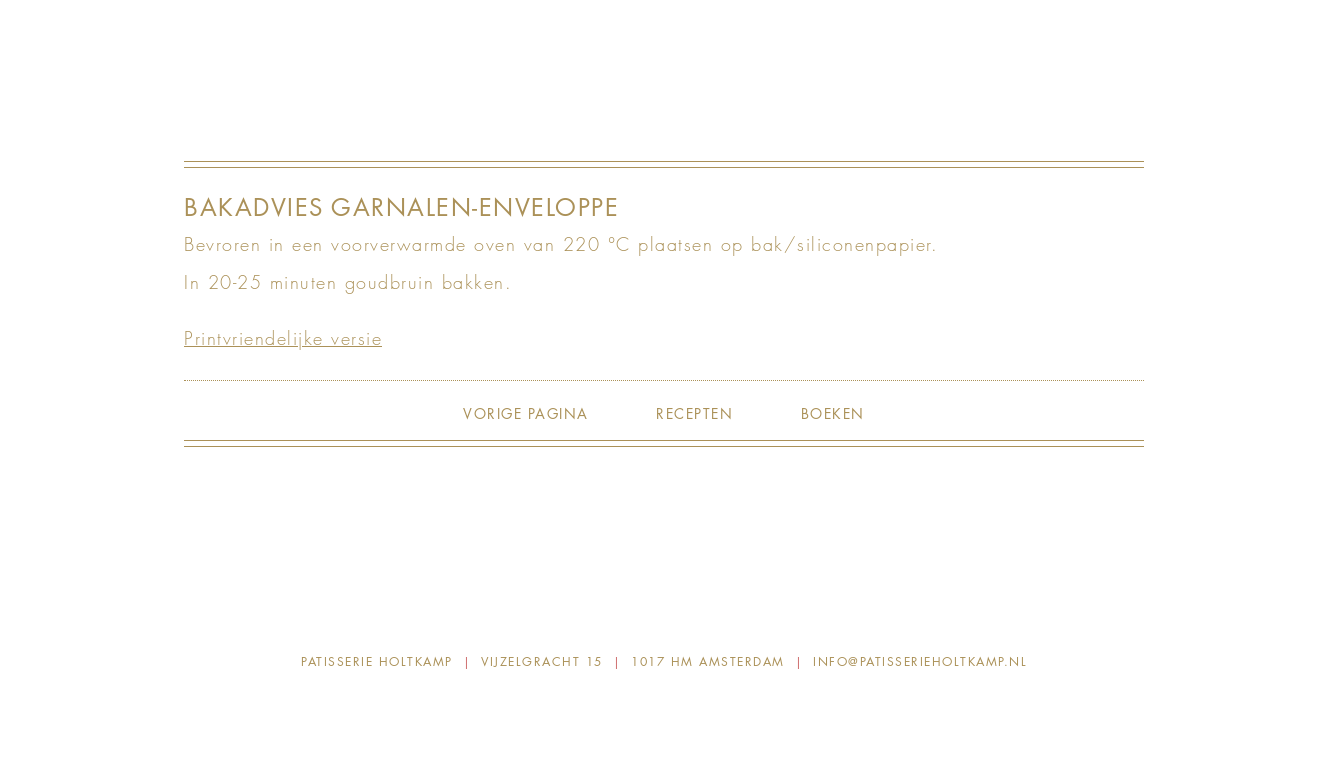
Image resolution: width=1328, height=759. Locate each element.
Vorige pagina (526, 413)
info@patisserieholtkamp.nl (920, 661)
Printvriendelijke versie (283, 338)
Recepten (694, 413)
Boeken (833, 413)
